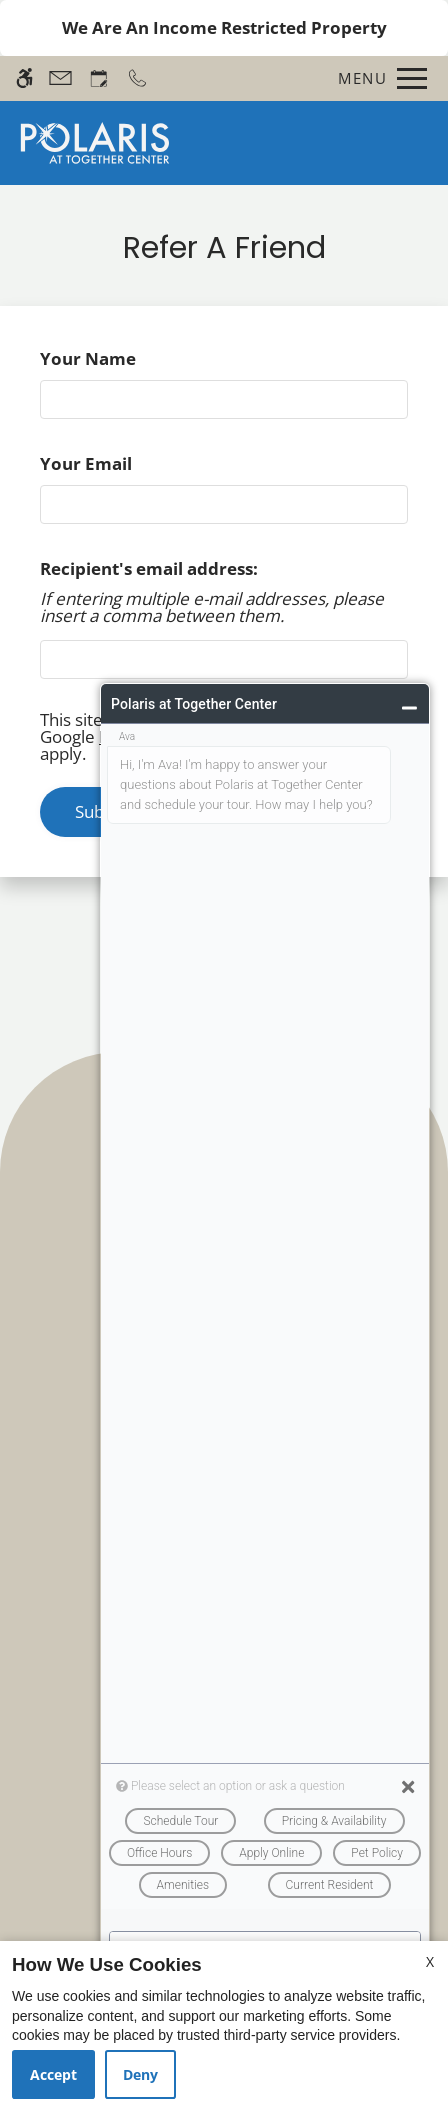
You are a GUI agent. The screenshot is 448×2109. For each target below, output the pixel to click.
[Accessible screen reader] (24, 78)
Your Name (125, 358)
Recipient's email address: (149, 568)
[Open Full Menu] (377, 78)
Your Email (123, 463)
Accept (53, 2074)
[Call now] (137, 78)
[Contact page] (60, 78)
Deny (140, 2074)
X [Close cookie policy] (430, 1961)
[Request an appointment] (99, 78)
